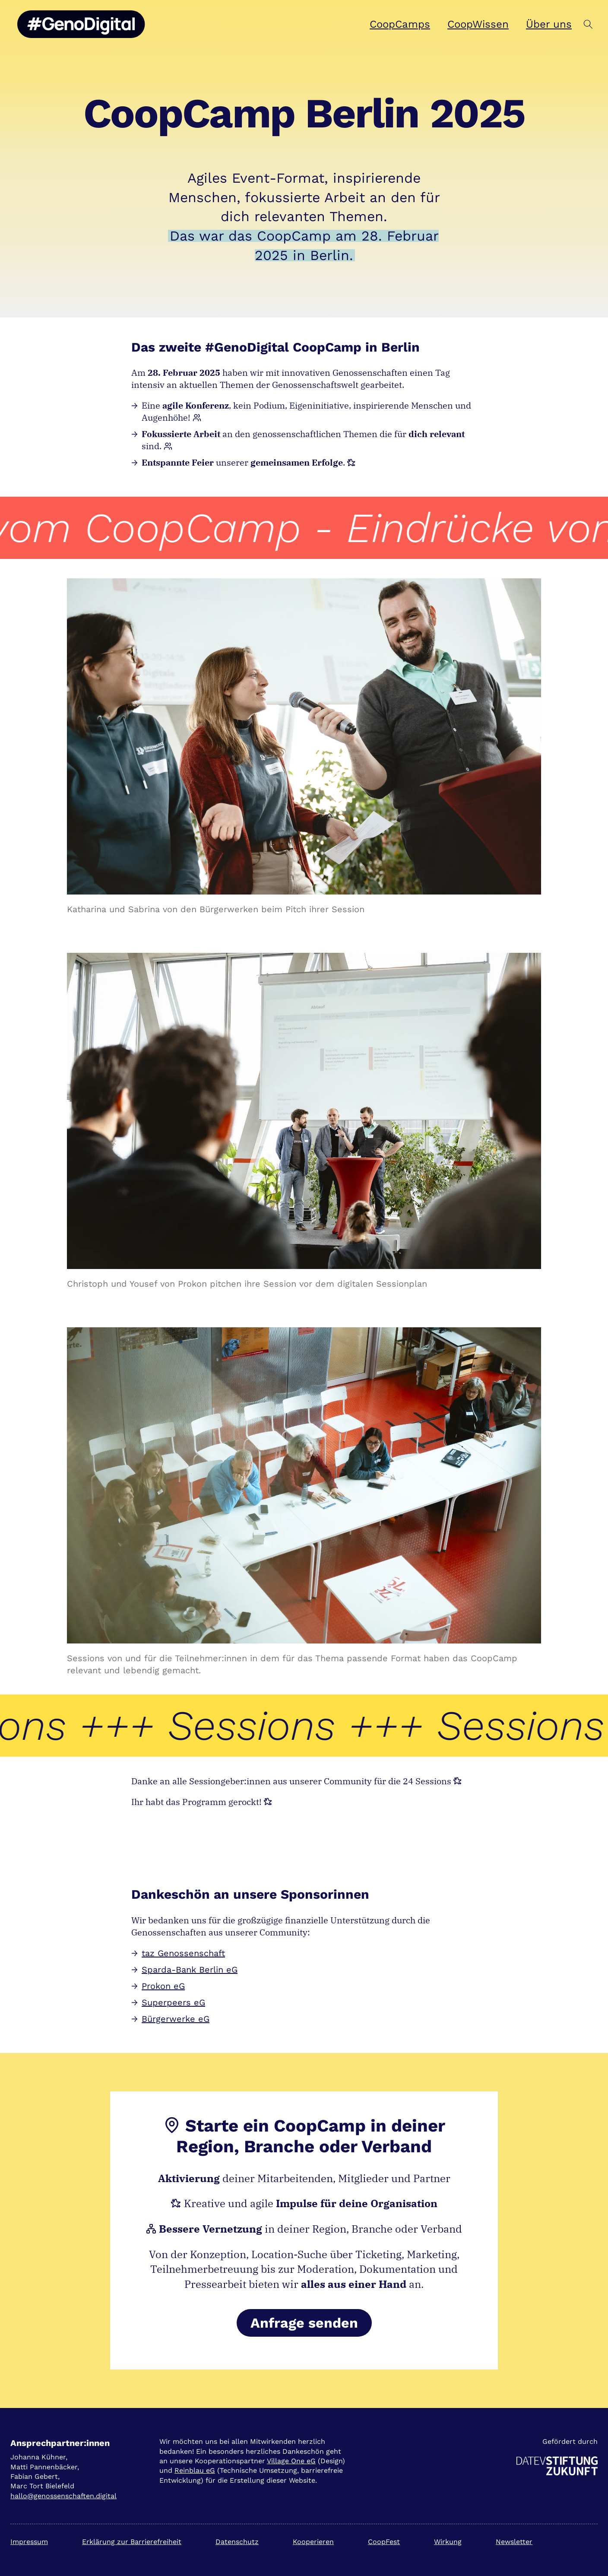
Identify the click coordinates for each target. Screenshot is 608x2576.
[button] (588, 24)
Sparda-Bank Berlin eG (190, 1969)
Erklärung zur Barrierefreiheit (131, 2542)
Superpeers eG (173, 2002)
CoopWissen (478, 24)
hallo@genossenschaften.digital (63, 2496)
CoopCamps (400, 24)
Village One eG (291, 2461)
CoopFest (384, 2542)
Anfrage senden (304, 2323)
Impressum (29, 2542)
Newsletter (514, 2542)
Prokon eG (163, 1986)
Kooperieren (313, 2542)
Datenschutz (237, 2542)
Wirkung (448, 2542)
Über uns (549, 24)
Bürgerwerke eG (175, 2019)
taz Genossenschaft (183, 1953)
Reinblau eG (194, 2470)
